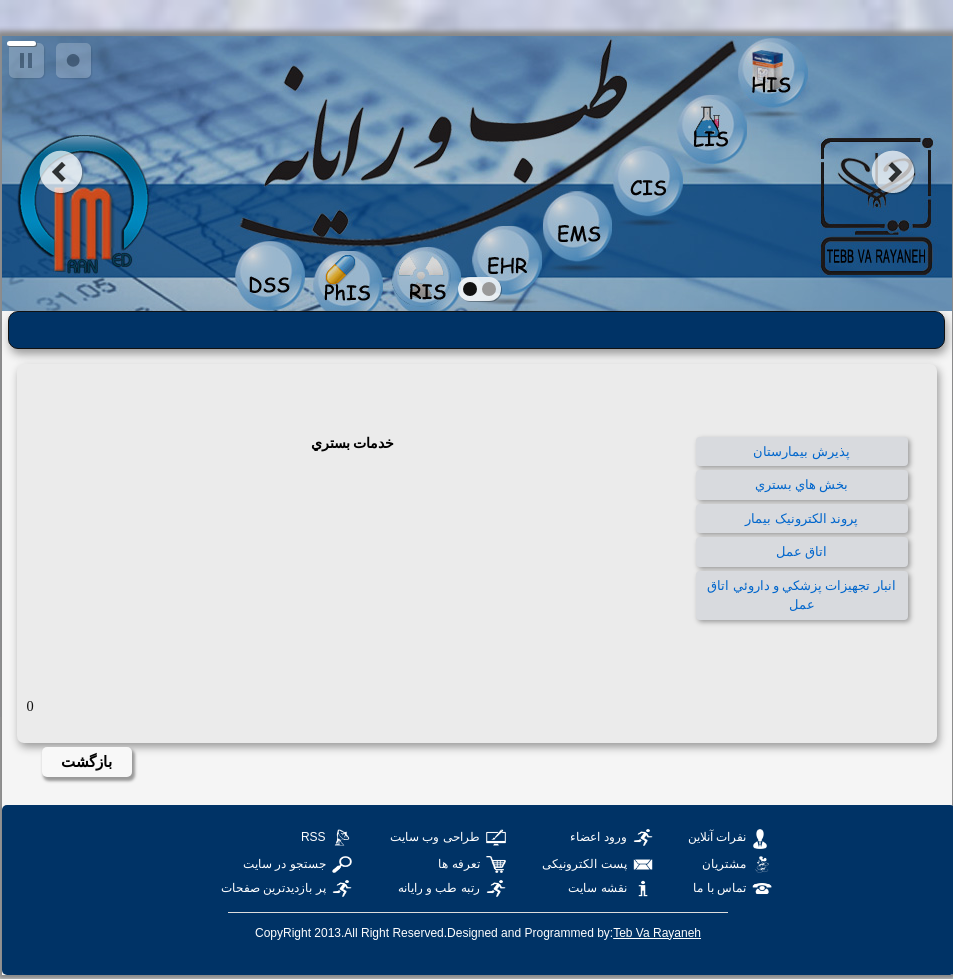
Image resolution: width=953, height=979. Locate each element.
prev (60, 172)
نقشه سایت (597, 888)
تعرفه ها (458, 864)
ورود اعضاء (598, 837)
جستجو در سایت (284, 864)
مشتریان (724, 864)
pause (27, 61)
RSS (313, 837)
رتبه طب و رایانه (439, 888)
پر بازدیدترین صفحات (273, 888)
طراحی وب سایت (435, 837)
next (893, 172)
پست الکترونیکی (584, 864)
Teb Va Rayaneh (657, 933)
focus (73, 61)
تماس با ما (719, 888)
